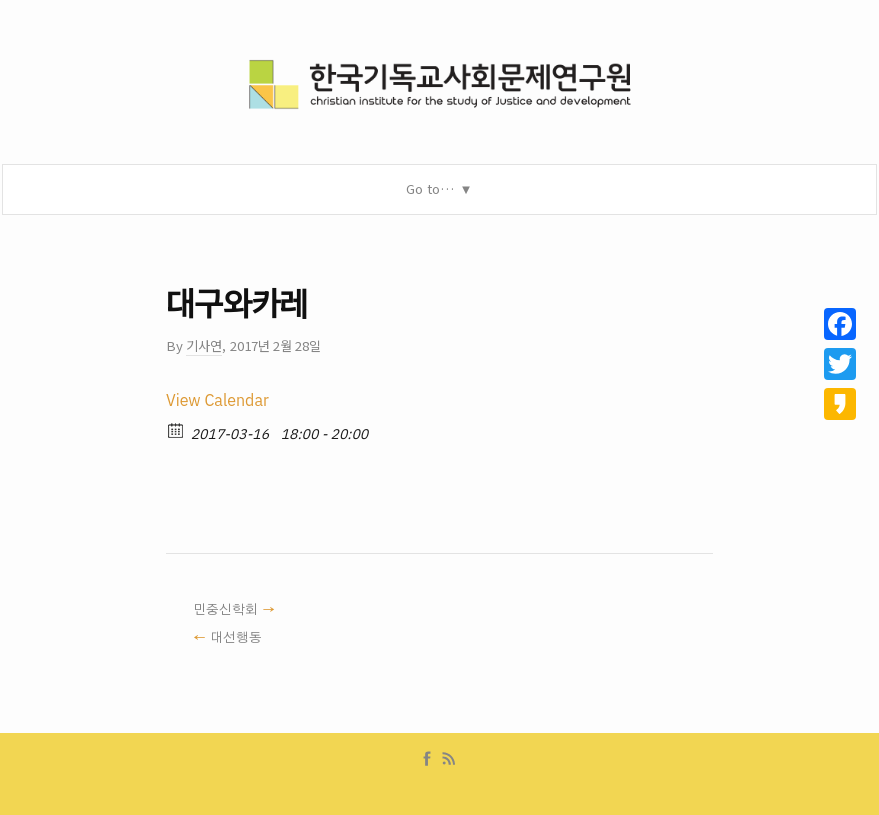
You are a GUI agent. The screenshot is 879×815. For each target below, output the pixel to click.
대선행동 (236, 638)
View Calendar (217, 401)
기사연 (204, 345)
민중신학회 (225, 610)
